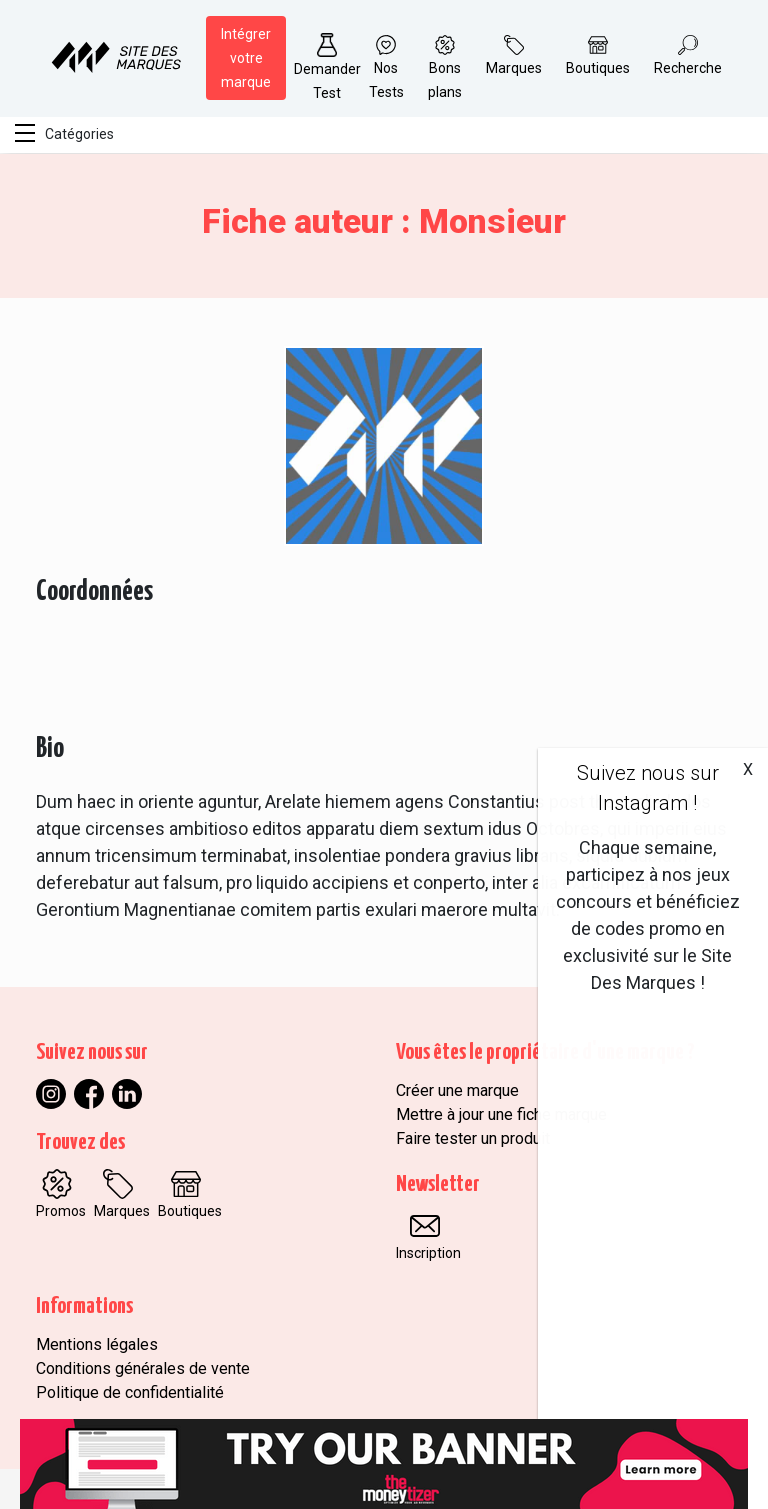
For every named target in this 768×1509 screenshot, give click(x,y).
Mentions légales (97, 1344)
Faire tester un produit (473, 1138)
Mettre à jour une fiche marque (501, 1114)
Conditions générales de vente (143, 1368)
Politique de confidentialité (130, 1392)
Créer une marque (457, 1090)
